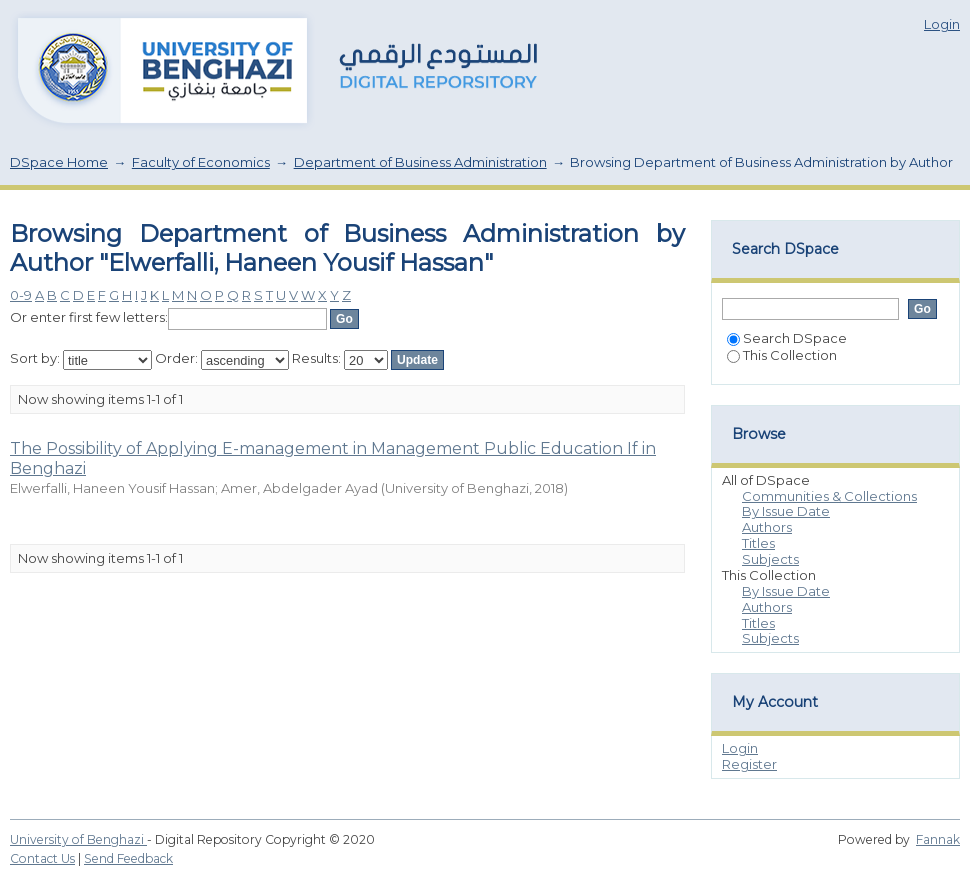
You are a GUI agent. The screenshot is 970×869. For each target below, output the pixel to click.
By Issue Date (786, 511)
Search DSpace (787, 338)
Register (749, 764)
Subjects (770, 559)
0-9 (21, 295)
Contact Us (42, 858)
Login (942, 24)
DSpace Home (59, 162)
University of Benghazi (78, 839)
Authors (767, 527)
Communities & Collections (829, 496)
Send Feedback (128, 858)
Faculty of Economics (201, 162)
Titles (758, 543)
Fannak (938, 839)
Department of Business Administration (420, 162)
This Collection (782, 355)
